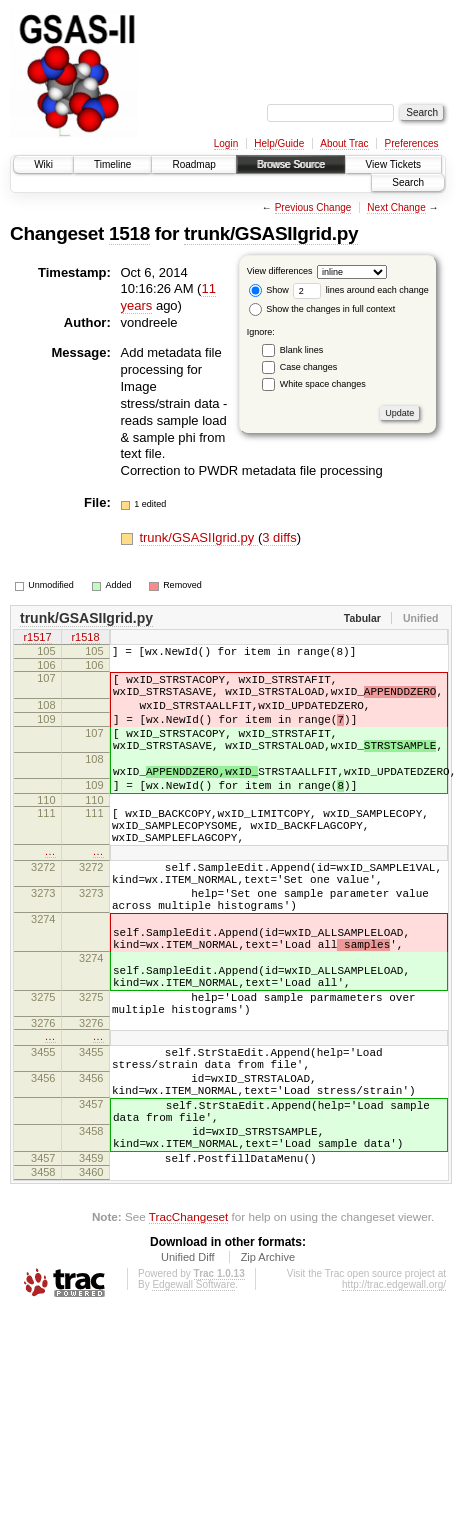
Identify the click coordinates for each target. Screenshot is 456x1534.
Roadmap (193, 164)
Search (408, 182)
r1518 (85, 639)
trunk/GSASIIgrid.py (271, 233)
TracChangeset (188, 1330)
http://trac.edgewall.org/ (394, 1398)
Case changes (309, 367)
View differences (280, 271)
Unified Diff (188, 1371)
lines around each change (361, 290)
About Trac (344, 143)
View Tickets (393, 164)
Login (226, 143)
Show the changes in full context (322, 309)
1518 (129, 233)
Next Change (396, 207)
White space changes (323, 384)
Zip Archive (268, 1371)
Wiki (43, 164)
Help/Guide (279, 143)
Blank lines (302, 350)
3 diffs (279, 537)
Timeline (112, 164)
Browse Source (291, 164)
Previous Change (313, 207)
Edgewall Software (193, 1398)
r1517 (37, 639)
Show (269, 290)
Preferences (412, 143)
